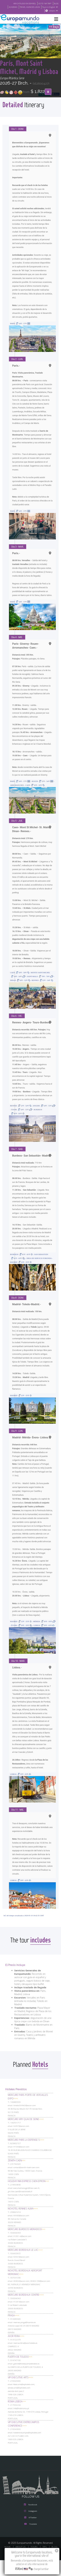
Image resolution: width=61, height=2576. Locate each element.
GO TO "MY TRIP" (45, 3)
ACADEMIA (13, 7)
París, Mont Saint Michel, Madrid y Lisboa (30, 71)
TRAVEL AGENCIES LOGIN (30, 7)
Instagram (30, 2527)
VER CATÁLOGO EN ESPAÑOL (23, 3)
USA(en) (54, 11)
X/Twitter (30, 2533)
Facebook (30, 2520)
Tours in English (50, 7)
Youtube (30, 2540)
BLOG (56, 3)
